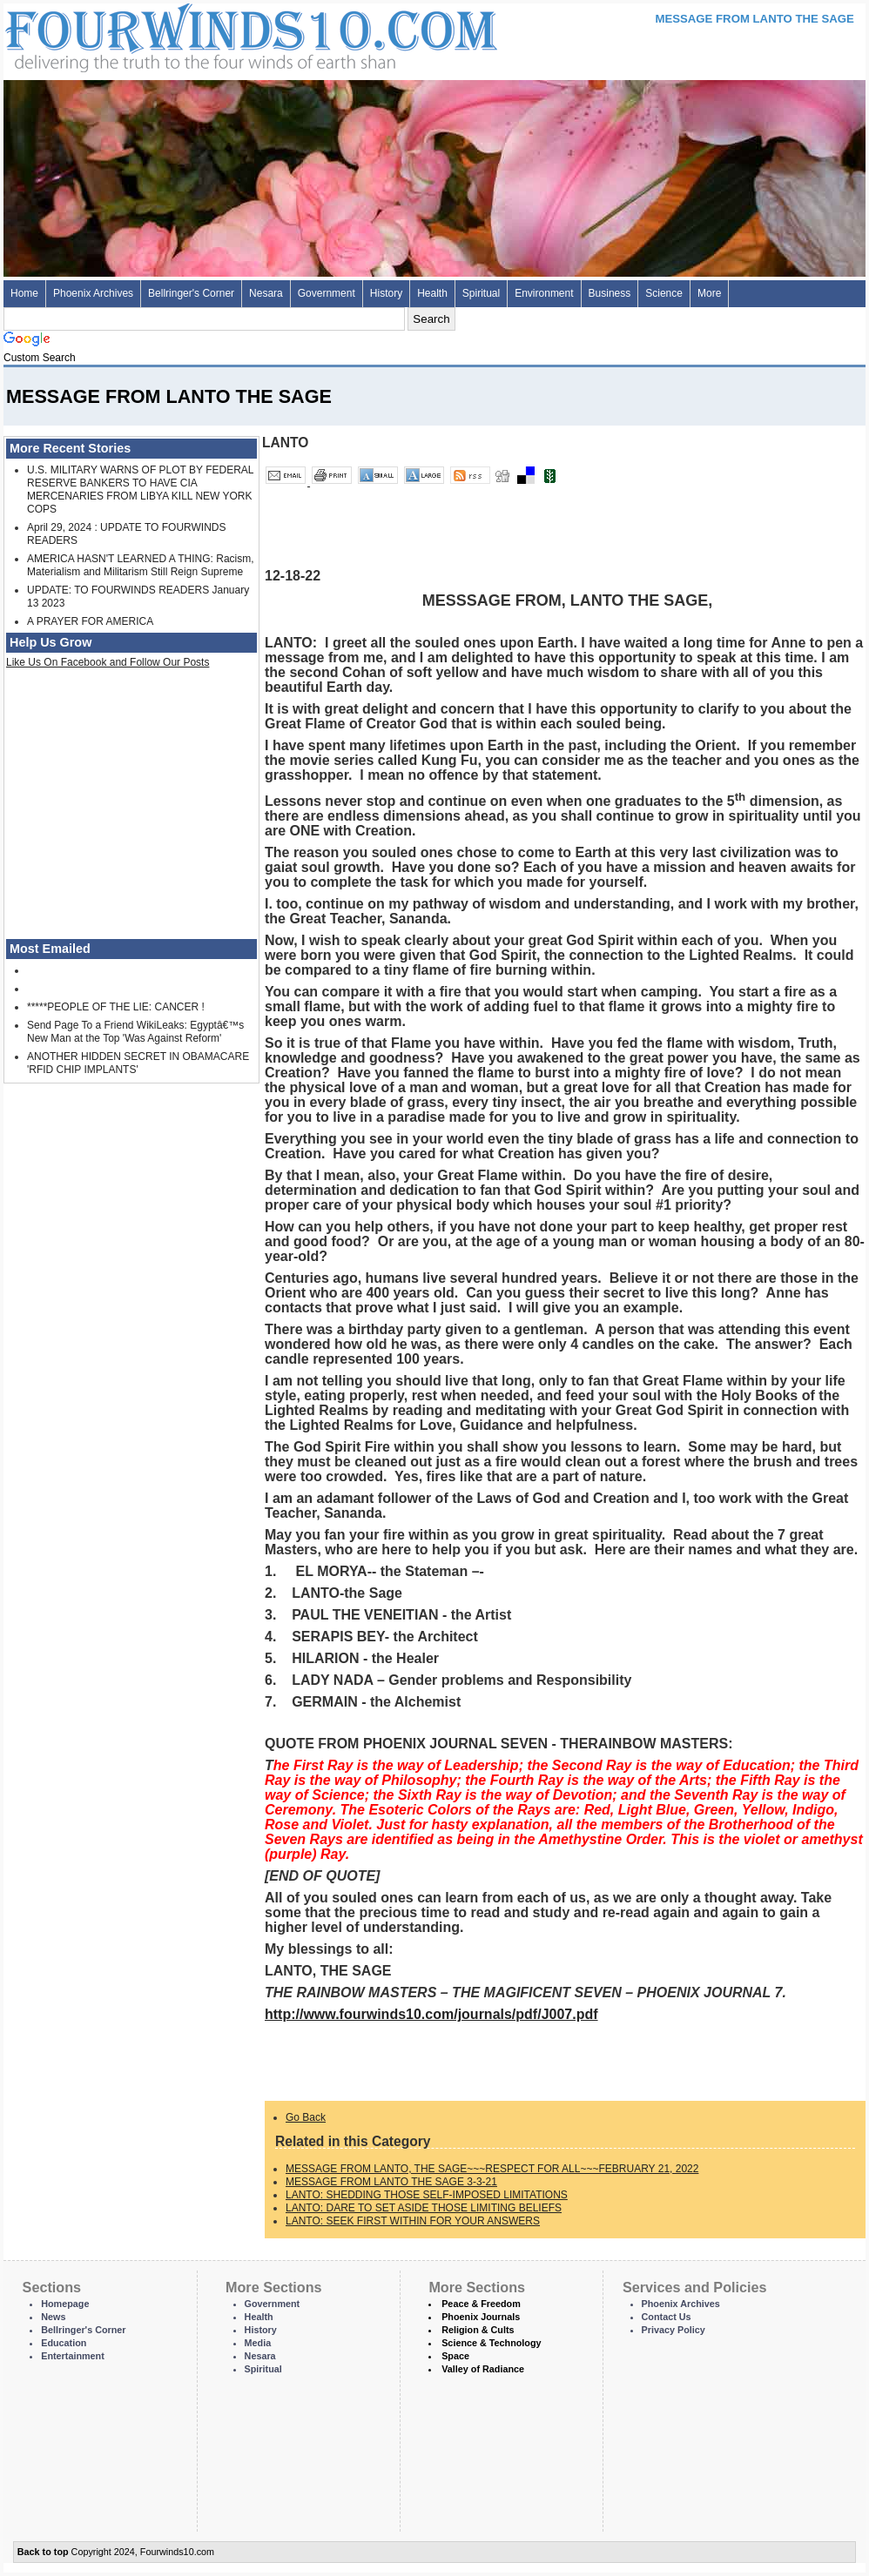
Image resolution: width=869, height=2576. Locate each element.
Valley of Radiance (482, 2369)
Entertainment (72, 2356)
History (386, 293)
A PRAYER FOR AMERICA (90, 621)
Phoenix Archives (93, 293)
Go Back (306, 2117)
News (53, 2316)
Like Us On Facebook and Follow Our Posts (107, 662)
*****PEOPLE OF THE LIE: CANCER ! (116, 1007)
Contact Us (666, 2316)
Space (455, 2356)
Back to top (43, 2551)
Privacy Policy (673, 2329)
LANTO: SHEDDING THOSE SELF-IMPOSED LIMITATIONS (427, 2195)
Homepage (65, 2303)
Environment (544, 293)
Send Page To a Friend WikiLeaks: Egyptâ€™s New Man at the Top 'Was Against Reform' (135, 1031)
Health (432, 293)
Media (258, 2343)
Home (24, 293)
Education (63, 2343)
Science (664, 293)
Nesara (266, 293)
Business (610, 293)
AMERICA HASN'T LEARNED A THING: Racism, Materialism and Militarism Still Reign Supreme (140, 565)
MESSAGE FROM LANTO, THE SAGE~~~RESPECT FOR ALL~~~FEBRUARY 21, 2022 (492, 2169)
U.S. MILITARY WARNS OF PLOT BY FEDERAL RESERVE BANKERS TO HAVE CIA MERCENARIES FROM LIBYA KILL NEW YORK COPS (140, 489)
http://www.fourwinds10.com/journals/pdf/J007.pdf (431, 2014)
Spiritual (481, 293)
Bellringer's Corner (191, 293)
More (709, 293)
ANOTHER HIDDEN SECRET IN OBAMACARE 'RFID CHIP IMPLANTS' (138, 1063)
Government (326, 293)
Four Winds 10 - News (177, 34)
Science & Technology (491, 2343)
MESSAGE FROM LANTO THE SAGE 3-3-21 (391, 2182)
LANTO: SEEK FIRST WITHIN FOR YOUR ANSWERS (413, 2221)
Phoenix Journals (480, 2316)
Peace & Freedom (481, 2303)
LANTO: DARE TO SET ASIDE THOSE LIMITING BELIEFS (424, 2208)
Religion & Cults (477, 2329)
